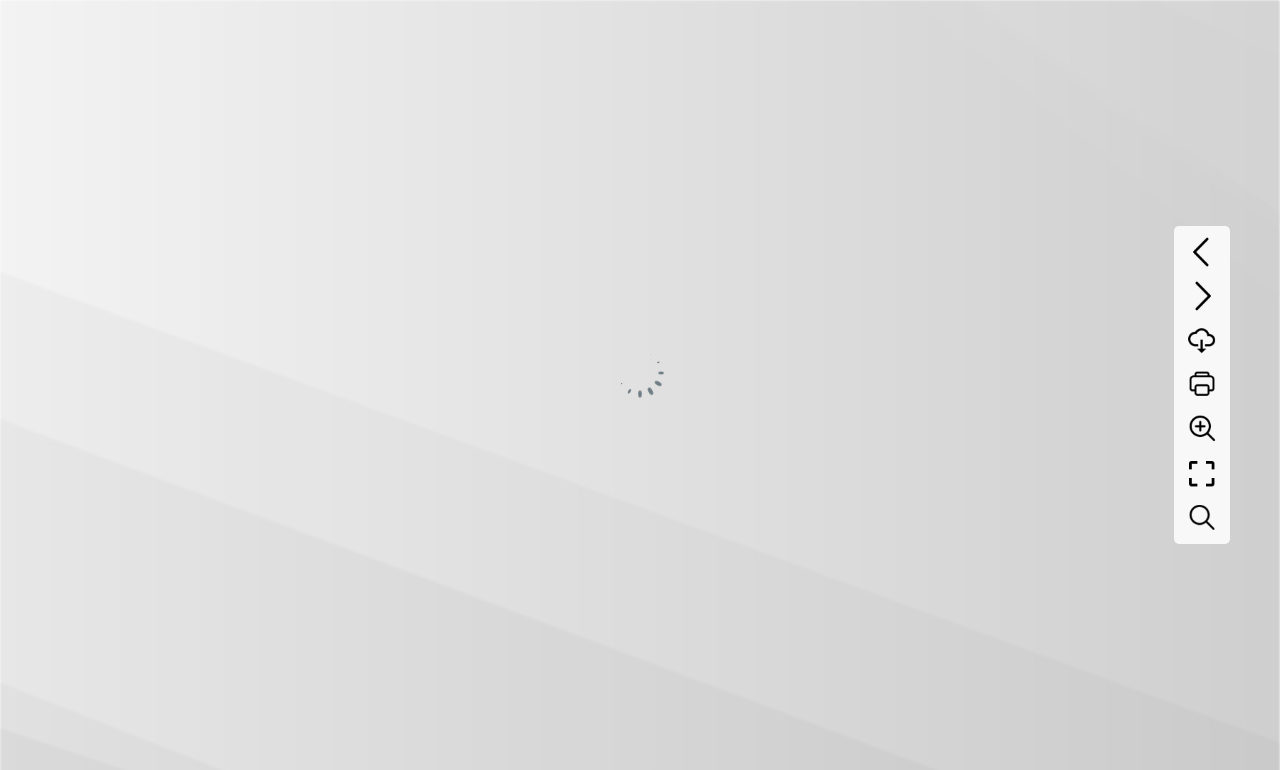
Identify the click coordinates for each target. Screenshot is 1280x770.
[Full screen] (1202, 474)
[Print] (1202, 384)
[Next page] (1202, 296)
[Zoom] (1202, 428)
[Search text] (1202, 518)
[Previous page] (1202, 252)
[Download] (1202, 340)
